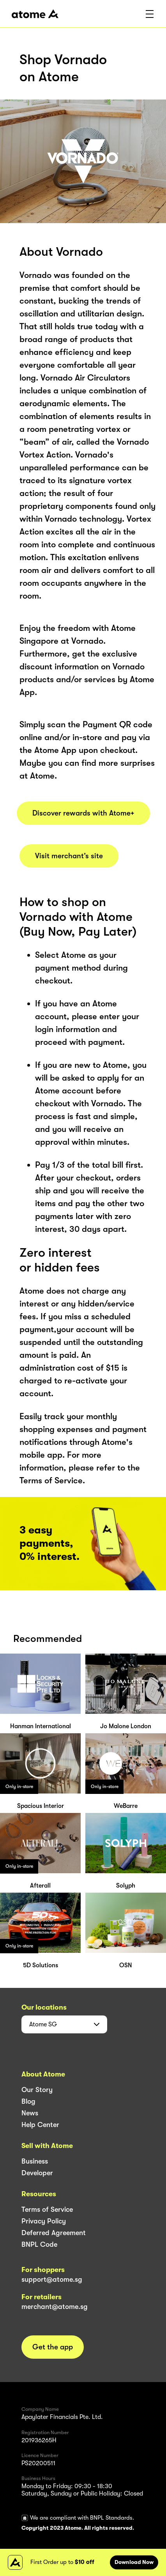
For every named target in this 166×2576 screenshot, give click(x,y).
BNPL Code (39, 2244)
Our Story (37, 2090)
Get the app (52, 2347)
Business (34, 2161)
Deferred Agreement (53, 2233)
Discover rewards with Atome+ (83, 813)
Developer (37, 2173)
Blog (28, 2101)
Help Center (40, 2125)
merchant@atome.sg (54, 2307)
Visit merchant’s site (69, 856)
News (29, 2113)
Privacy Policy (43, 2221)
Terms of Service (47, 2209)
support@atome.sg (51, 2279)
